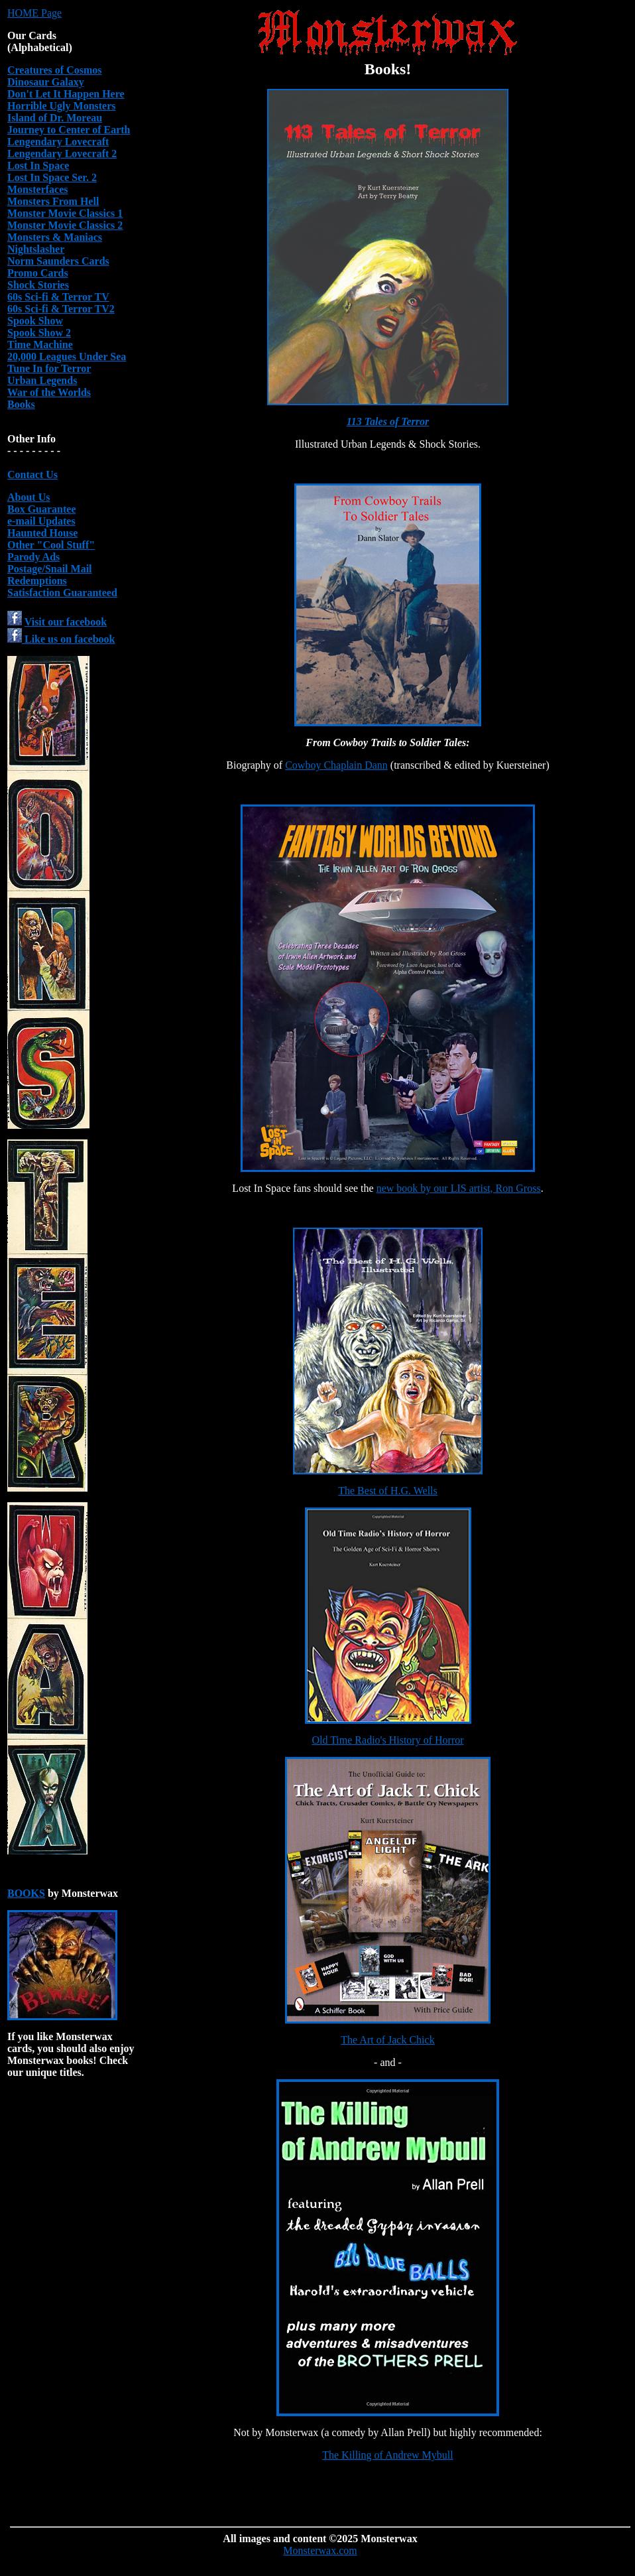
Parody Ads (33, 556)
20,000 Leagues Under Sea (66, 356)
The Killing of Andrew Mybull (387, 2455)
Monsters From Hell (53, 201)
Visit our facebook (66, 621)
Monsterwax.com (320, 2550)
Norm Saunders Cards (58, 261)
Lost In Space (38, 165)
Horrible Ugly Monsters (61, 105)
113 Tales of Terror (388, 421)
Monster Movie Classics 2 (65, 225)
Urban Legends (42, 380)
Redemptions (37, 580)
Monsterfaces (37, 189)
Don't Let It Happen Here (66, 93)
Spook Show (35, 320)
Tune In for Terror (49, 368)
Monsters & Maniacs (54, 237)
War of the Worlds (49, 392)
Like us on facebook (61, 639)
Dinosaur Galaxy (45, 82)
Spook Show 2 (39, 332)
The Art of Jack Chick (387, 2039)
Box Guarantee (41, 509)
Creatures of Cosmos (54, 70)
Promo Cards (37, 273)
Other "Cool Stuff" (51, 544)
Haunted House (42, 533)
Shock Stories (38, 284)
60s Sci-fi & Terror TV (58, 296)
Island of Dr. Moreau (54, 117)
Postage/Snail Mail (49, 568)
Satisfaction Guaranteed (62, 592)
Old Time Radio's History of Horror (387, 1740)
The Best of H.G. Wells (387, 1490)
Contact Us (32, 474)
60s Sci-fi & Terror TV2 (61, 308)
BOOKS (26, 1893)
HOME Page (34, 13)
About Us (28, 497)
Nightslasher (35, 249)
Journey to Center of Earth (68, 129)
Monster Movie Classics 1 (65, 213)
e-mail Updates (41, 521)
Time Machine (40, 344)
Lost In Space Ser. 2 (52, 177)
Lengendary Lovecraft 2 (62, 153)
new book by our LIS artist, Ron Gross (458, 1188)
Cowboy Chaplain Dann (336, 765)
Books (21, 404)
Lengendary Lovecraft (58, 141)
